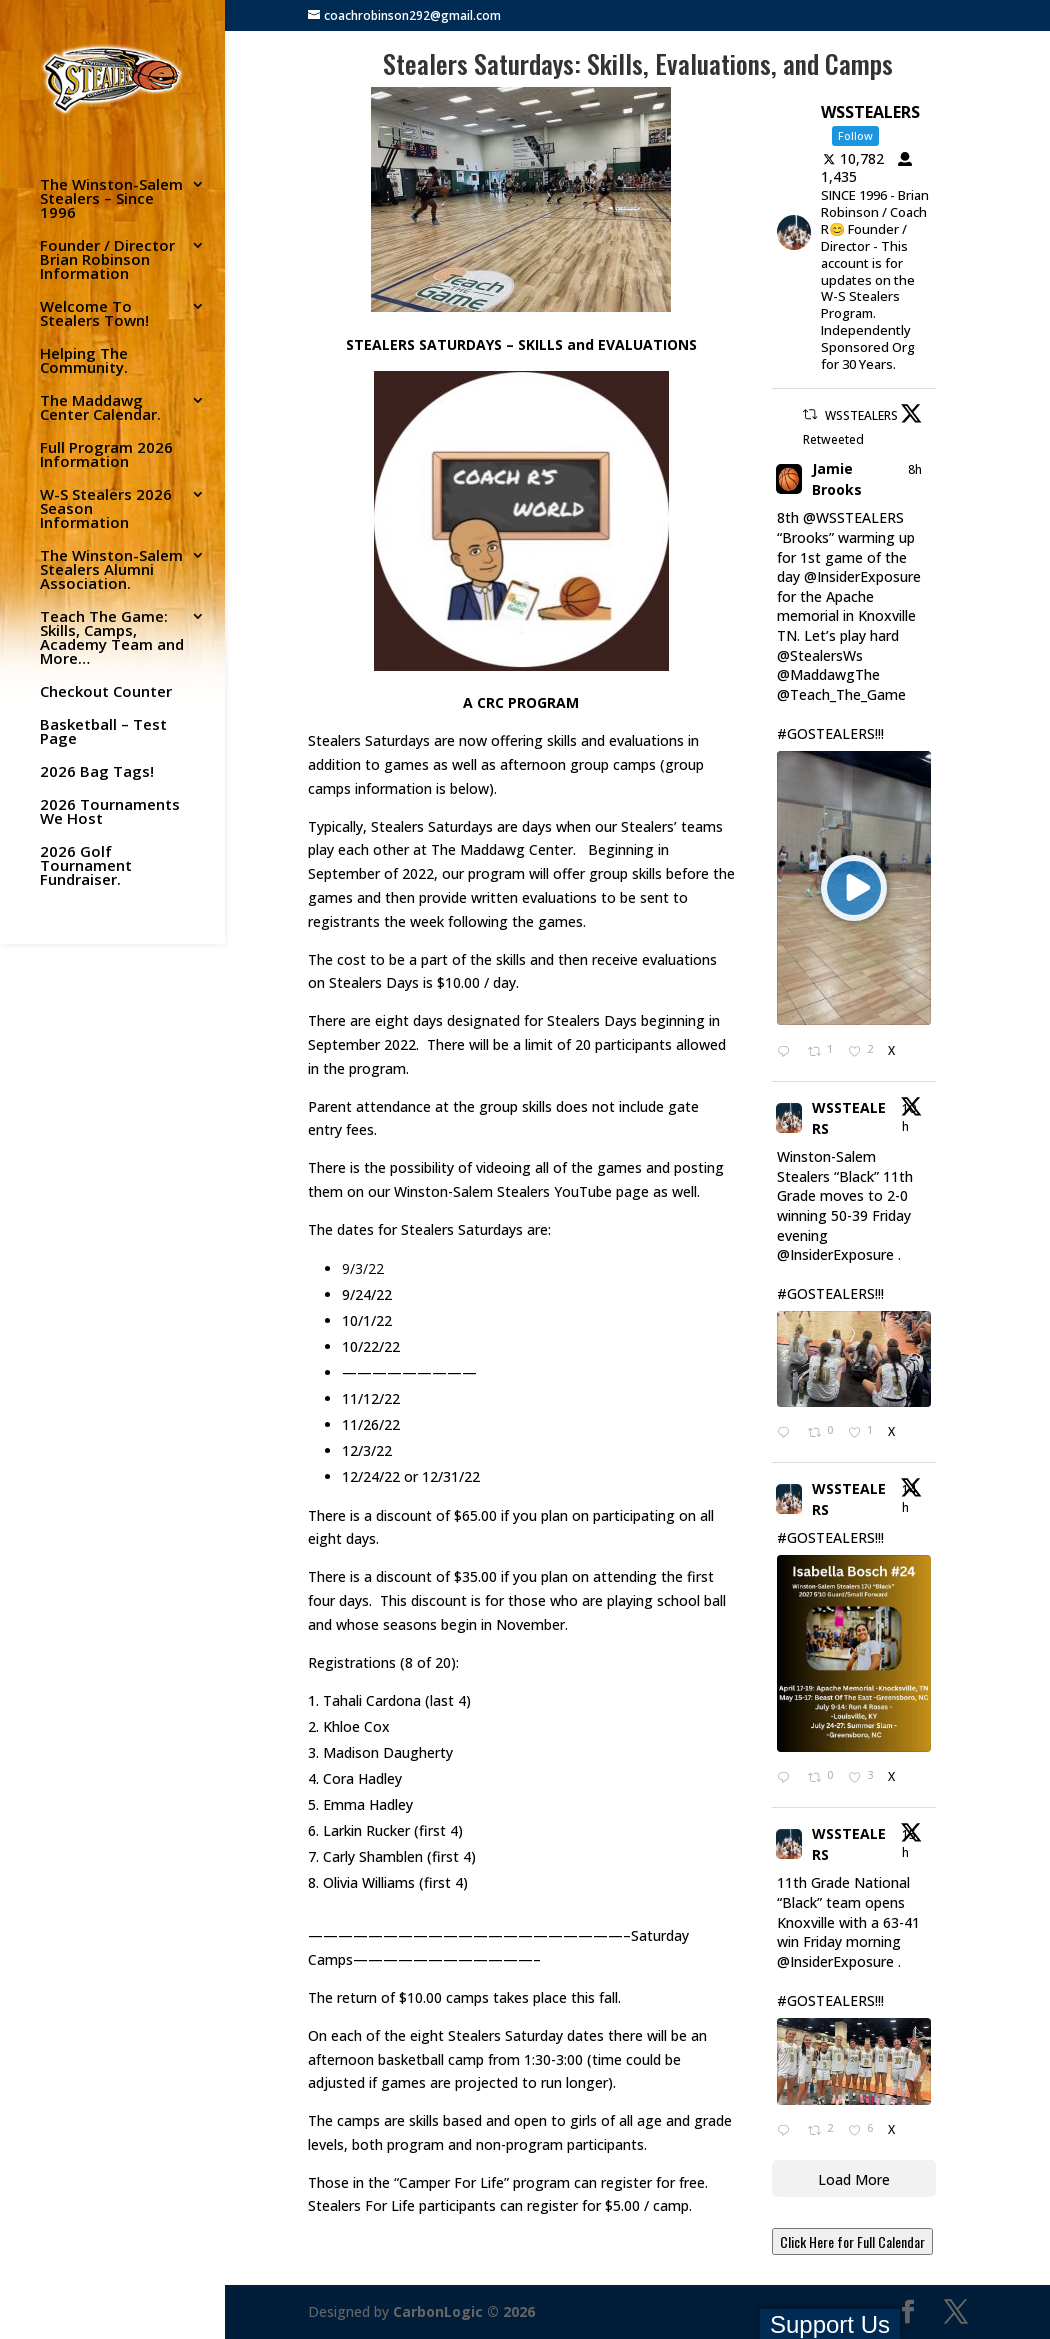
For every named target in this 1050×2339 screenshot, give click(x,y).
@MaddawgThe (828, 674)
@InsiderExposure (862, 576)
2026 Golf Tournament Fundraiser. (86, 866)
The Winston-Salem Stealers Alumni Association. (111, 570)
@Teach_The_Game (841, 694)
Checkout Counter (106, 692)
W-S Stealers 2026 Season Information (106, 509)
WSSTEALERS (849, 1118)
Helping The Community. (84, 361)
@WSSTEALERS (853, 517)
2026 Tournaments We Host (110, 812)
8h (915, 469)
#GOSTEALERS (826, 733)
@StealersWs (820, 655)
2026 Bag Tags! (97, 772)
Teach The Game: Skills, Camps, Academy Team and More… (112, 638)
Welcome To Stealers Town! (94, 314)
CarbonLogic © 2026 (464, 2311)
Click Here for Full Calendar (852, 2241)
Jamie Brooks (837, 479)
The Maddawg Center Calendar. (100, 408)
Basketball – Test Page (103, 732)
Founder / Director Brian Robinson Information (107, 260)
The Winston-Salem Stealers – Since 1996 (111, 199)
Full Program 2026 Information (106, 455)
